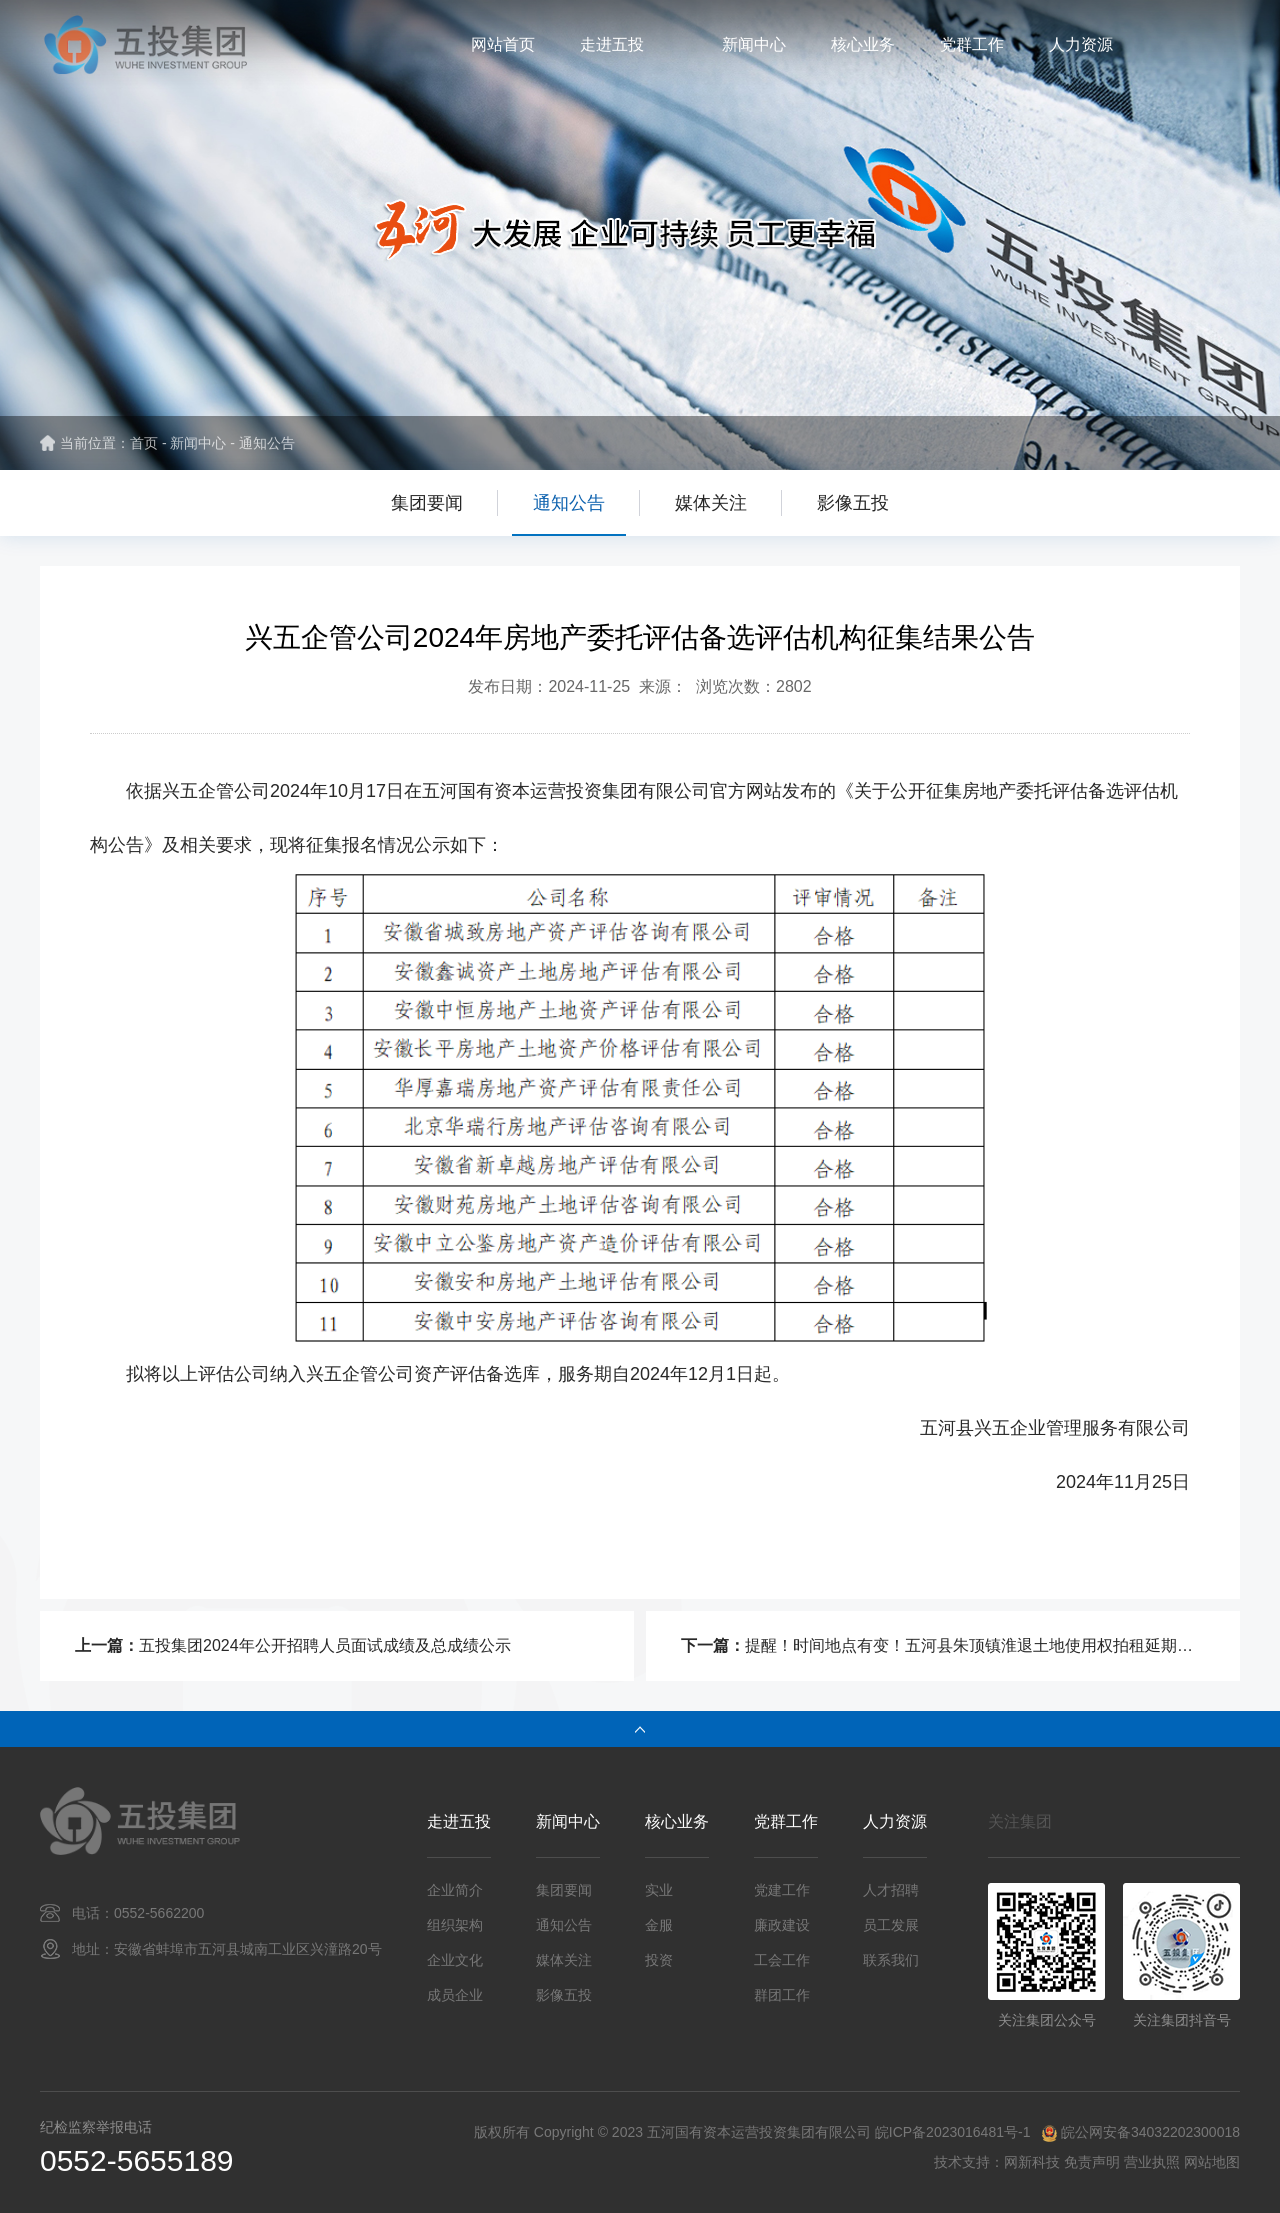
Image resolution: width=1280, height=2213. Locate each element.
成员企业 (455, 1995)
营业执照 (1152, 2162)
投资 (659, 1960)
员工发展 (891, 1925)
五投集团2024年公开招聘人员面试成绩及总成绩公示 (325, 1645)
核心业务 (863, 44)
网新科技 (1032, 2162)
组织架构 (455, 1925)
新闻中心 (754, 44)
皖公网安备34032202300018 (1150, 2132)
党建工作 (782, 1890)
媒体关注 (711, 503)
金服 (659, 1925)
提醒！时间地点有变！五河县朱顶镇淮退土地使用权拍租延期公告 (977, 1645)
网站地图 (1212, 2162)
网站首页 (503, 44)
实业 (659, 1890)
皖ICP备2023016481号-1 (951, 2132)
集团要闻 (427, 503)
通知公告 (267, 443)
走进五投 (612, 44)
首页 (144, 443)
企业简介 (455, 1890)
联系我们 (891, 1960)
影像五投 (853, 503)
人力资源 (1081, 44)
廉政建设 (782, 1925)
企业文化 (455, 1960)
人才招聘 (891, 1890)
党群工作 (972, 44)
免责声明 (1092, 2162)
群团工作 (782, 1995)
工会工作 (782, 1960)
